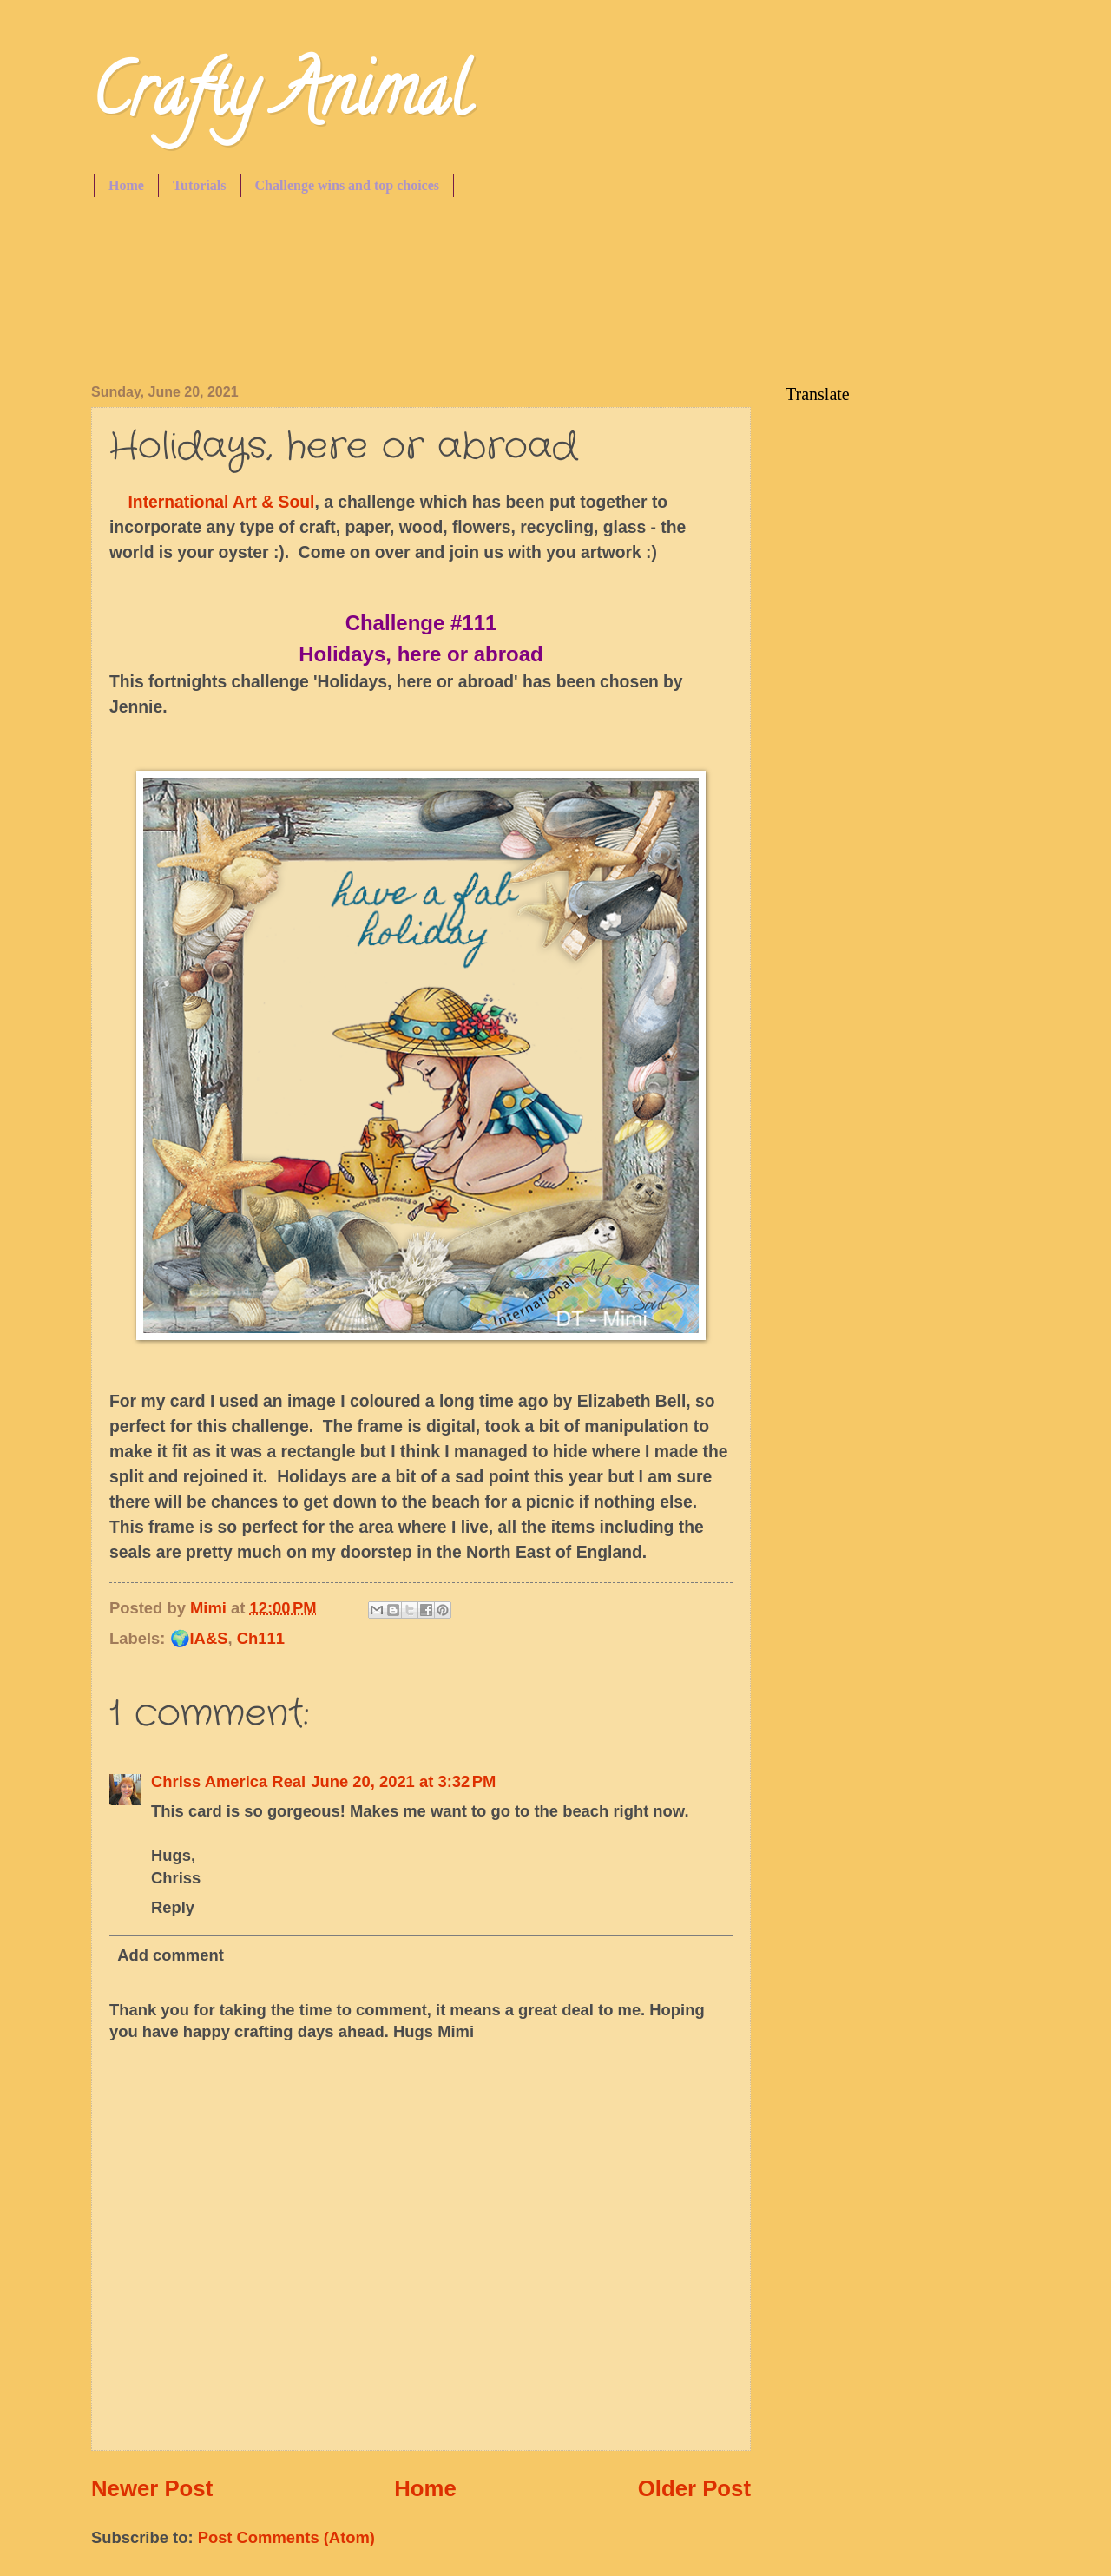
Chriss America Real (228, 1781)
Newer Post (152, 2488)
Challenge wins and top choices (347, 185)
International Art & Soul (218, 502)
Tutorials (200, 185)
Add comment (170, 1955)
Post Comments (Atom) (286, 2537)
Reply (172, 1907)
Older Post (694, 2488)
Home (126, 185)
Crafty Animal (280, 99)
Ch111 (261, 1638)
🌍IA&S (199, 1638)
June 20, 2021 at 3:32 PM (403, 1781)
